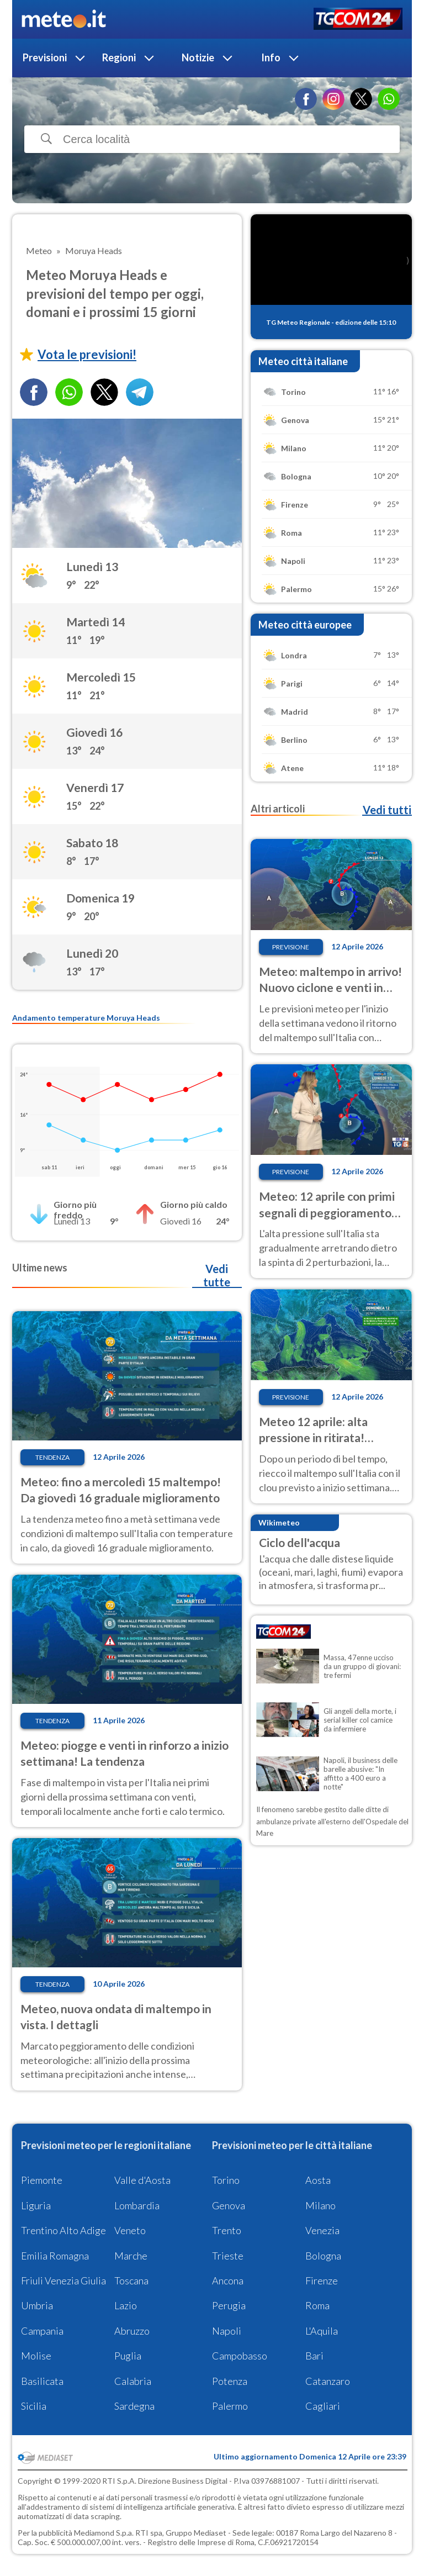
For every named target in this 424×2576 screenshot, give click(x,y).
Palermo (230, 2406)
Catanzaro (327, 2381)
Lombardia (137, 2205)
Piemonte (41, 2180)
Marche (130, 2256)
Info (270, 57)
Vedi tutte (216, 1275)
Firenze (321, 2280)
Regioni (119, 57)
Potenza (229, 2381)
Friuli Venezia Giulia (63, 2280)
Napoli (226, 2331)
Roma (317, 2305)
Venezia (322, 2230)
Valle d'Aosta (142, 2180)
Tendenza (52, 1457)
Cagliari (322, 2406)
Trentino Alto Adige (63, 2230)
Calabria (132, 2381)
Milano (320, 2205)
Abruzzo (132, 2331)
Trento (226, 2230)
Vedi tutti (387, 809)
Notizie (198, 57)
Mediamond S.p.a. (104, 2532)
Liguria (36, 2205)
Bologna (323, 2256)
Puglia (127, 2356)
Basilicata (42, 2381)
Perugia (229, 2305)
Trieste (227, 2256)
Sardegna (134, 2406)
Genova (228, 2205)
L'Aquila (321, 2331)
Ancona (227, 2280)
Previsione (290, 947)
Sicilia (33, 2406)
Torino (226, 2180)
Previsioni (45, 57)
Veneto (130, 2230)
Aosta (318, 2180)
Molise (36, 2356)
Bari (314, 2356)
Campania (42, 2331)
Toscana (131, 2280)
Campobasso (239, 2356)
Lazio (125, 2305)
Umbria (37, 2305)
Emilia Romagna (55, 2256)
